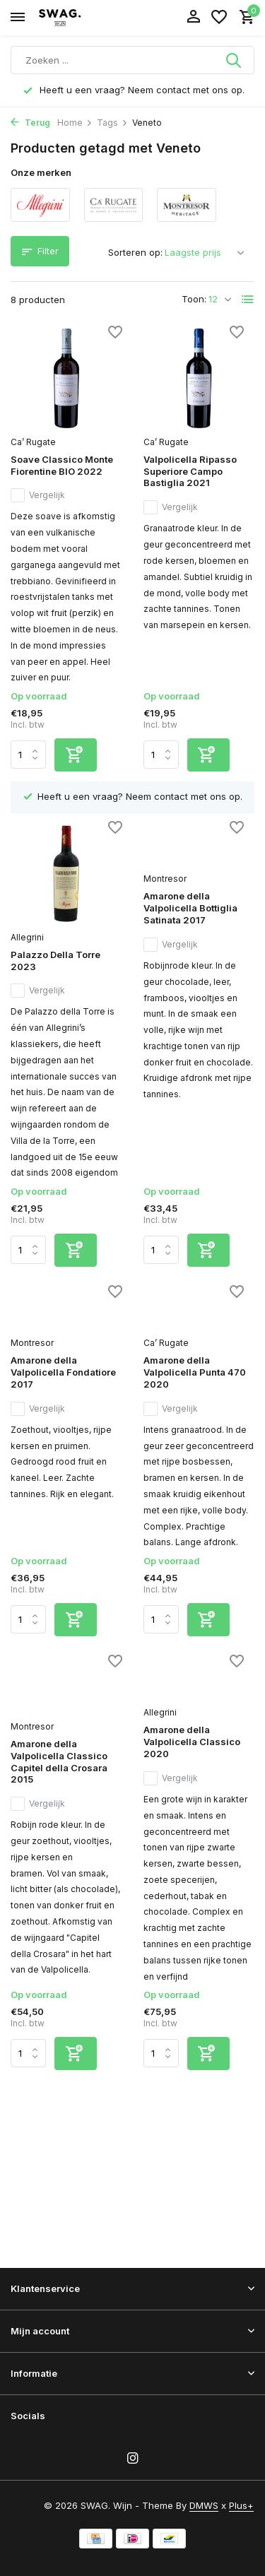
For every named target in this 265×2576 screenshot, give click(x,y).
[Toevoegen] (75, 755)
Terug (30, 122)
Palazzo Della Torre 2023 (55, 960)
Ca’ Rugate (33, 442)
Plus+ (241, 2505)
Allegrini (27, 937)
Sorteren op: (135, 252)
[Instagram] (133, 2458)
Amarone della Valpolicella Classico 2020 (191, 1741)
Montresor (165, 878)
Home (75, 122)
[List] (248, 299)
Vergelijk (38, 495)
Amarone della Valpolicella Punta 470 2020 (194, 1372)
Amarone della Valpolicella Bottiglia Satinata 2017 (190, 908)
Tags (112, 122)
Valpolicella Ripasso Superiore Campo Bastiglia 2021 (190, 471)
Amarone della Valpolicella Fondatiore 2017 (63, 1372)
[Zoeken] (132, 60)
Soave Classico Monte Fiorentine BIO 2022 (62, 465)
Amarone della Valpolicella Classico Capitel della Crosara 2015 (59, 1761)
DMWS (203, 2505)
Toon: (194, 299)
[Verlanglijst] (219, 17)
